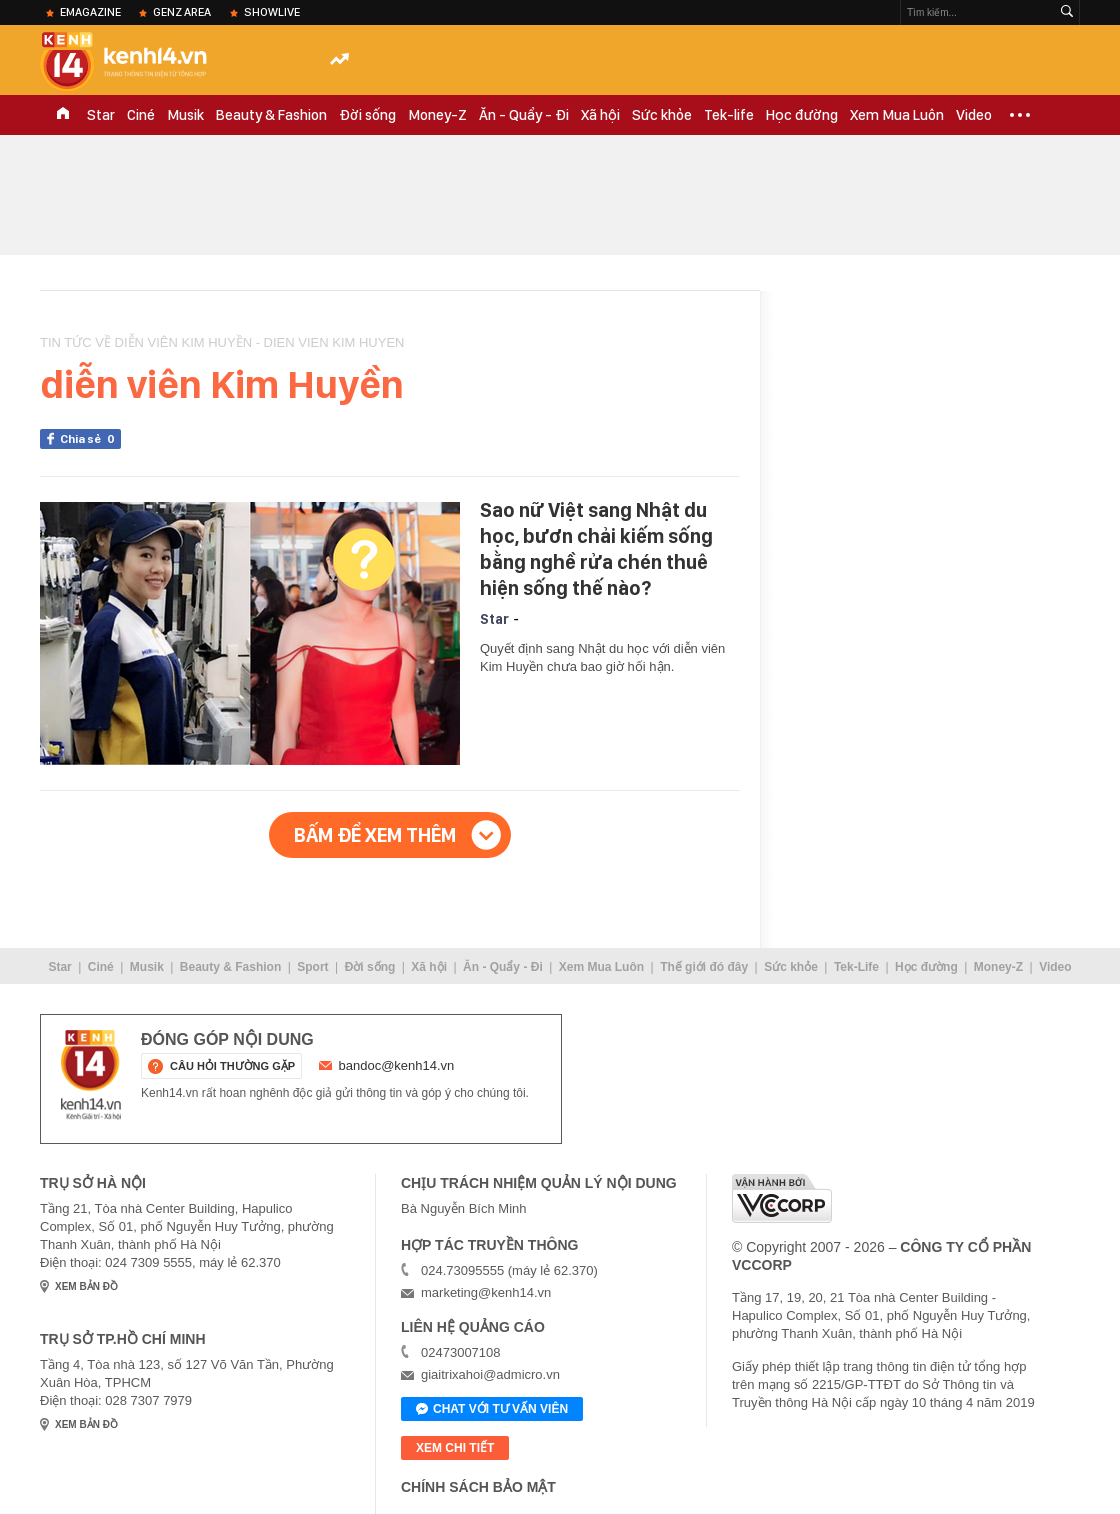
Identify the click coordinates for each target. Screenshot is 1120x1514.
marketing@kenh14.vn (486, 1292)
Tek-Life (856, 967)
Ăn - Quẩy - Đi (524, 115)
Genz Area (182, 12)
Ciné (141, 115)
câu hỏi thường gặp (232, 1066)
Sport (312, 967)
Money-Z (437, 115)
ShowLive (272, 12)
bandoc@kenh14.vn (397, 1065)
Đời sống (367, 115)
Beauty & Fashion (271, 115)
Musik (185, 115)
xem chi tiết (455, 1448)
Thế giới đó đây (704, 967)
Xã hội (600, 115)
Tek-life (729, 115)
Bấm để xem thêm (375, 835)
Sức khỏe (662, 115)
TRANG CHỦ (63, 115)
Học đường (802, 115)
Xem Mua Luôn (897, 115)
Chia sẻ (90, 439)
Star (101, 115)
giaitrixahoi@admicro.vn (490, 1374)
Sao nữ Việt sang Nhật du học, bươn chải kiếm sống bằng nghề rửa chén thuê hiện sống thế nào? (596, 549)
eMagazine (90, 12)
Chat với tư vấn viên (492, 1410)
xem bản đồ (86, 1286)
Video (974, 115)
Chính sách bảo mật (478, 1487)
